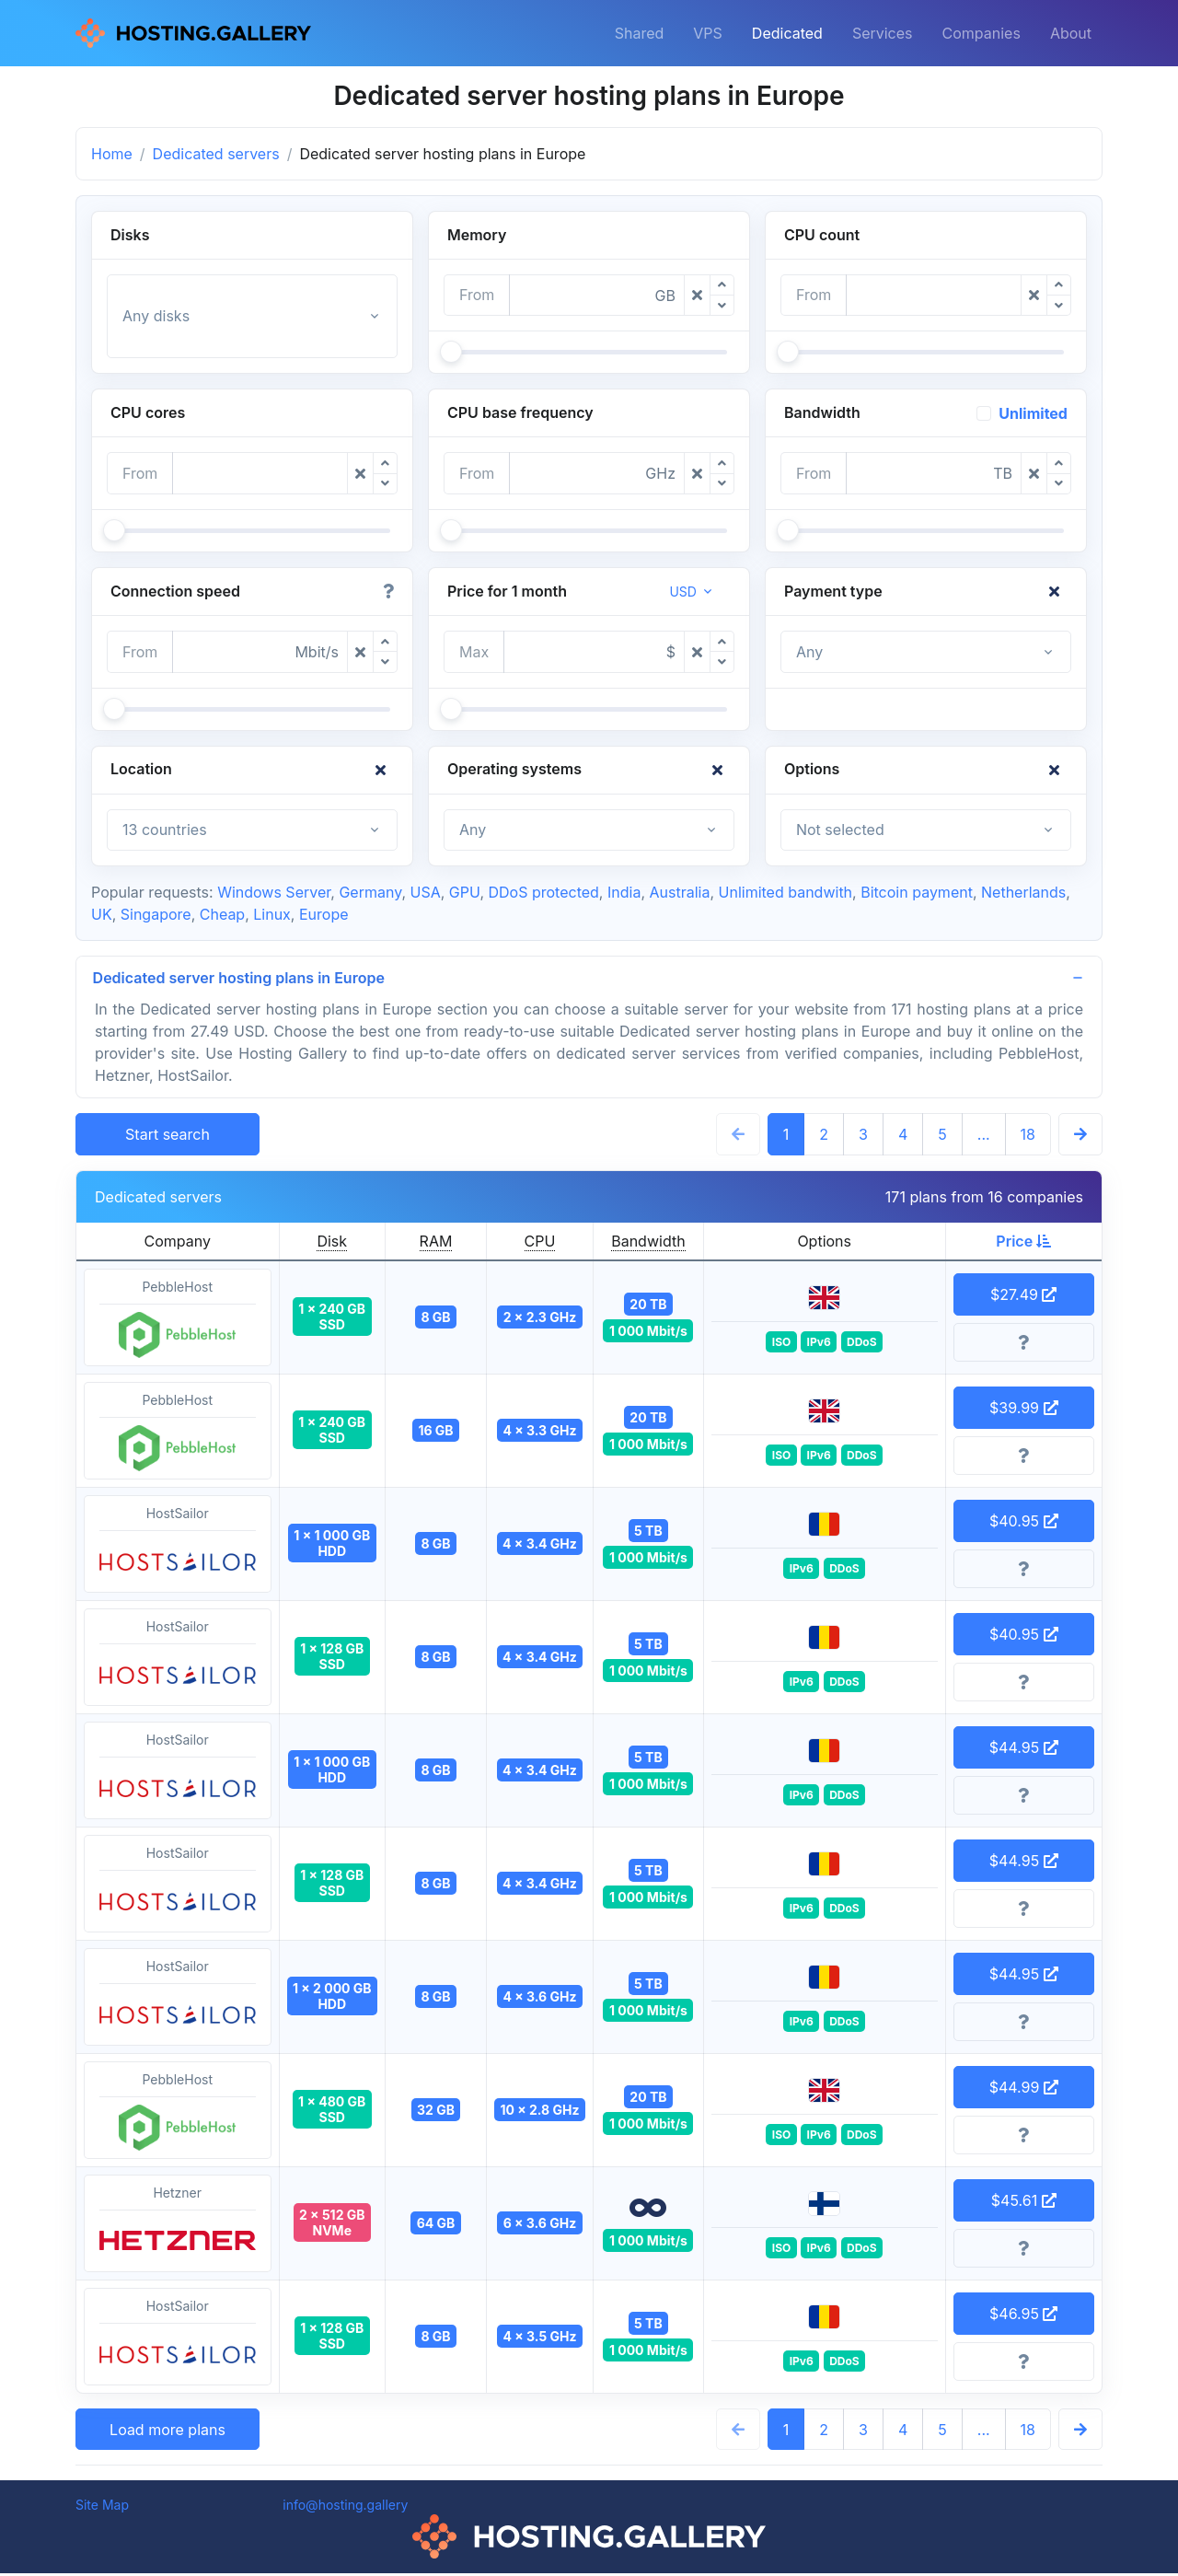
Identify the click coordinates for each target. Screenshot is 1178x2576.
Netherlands (1023, 892)
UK (101, 914)
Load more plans (167, 2432)
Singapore (156, 914)
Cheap (222, 914)
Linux (272, 914)
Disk (332, 1244)
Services (882, 33)
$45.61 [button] (1024, 2203)
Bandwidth (648, 1244)
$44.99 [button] (1023, 2090)
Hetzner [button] (177, 2227)
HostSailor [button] (177, 1547)
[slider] (451, 352)
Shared (639, 33)
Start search (167, 1137)
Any (809, 652)
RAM (436, 1244)
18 (1028, 1137)
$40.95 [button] (1023, 1523)
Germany (370, 892)
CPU (540, 1244)
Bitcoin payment (916, 892)
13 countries (164, 829)
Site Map (102, 2507)
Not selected (840, 829)
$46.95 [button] (1023, 2316)
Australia (679, 892)
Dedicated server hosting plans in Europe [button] (241, 978)
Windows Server (273, 892)
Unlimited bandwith (786, 892)
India (624, 892)
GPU (464, 892)
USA (425, 892)
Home (112, 154)
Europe (324, 914)
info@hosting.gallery (345, 2507)
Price (1023, 1244)
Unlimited (1033, 413)
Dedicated (787, 33)
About (1070, 33)
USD (683, 591)
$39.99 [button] (1023, 1410)
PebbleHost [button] (177, 1321)
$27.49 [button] (1023, 1297)
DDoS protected (544, 892)
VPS (707, 33)
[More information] (1024, 1345)
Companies (981, 33)
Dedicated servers (216, 154)
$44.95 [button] (1023, 1750)
